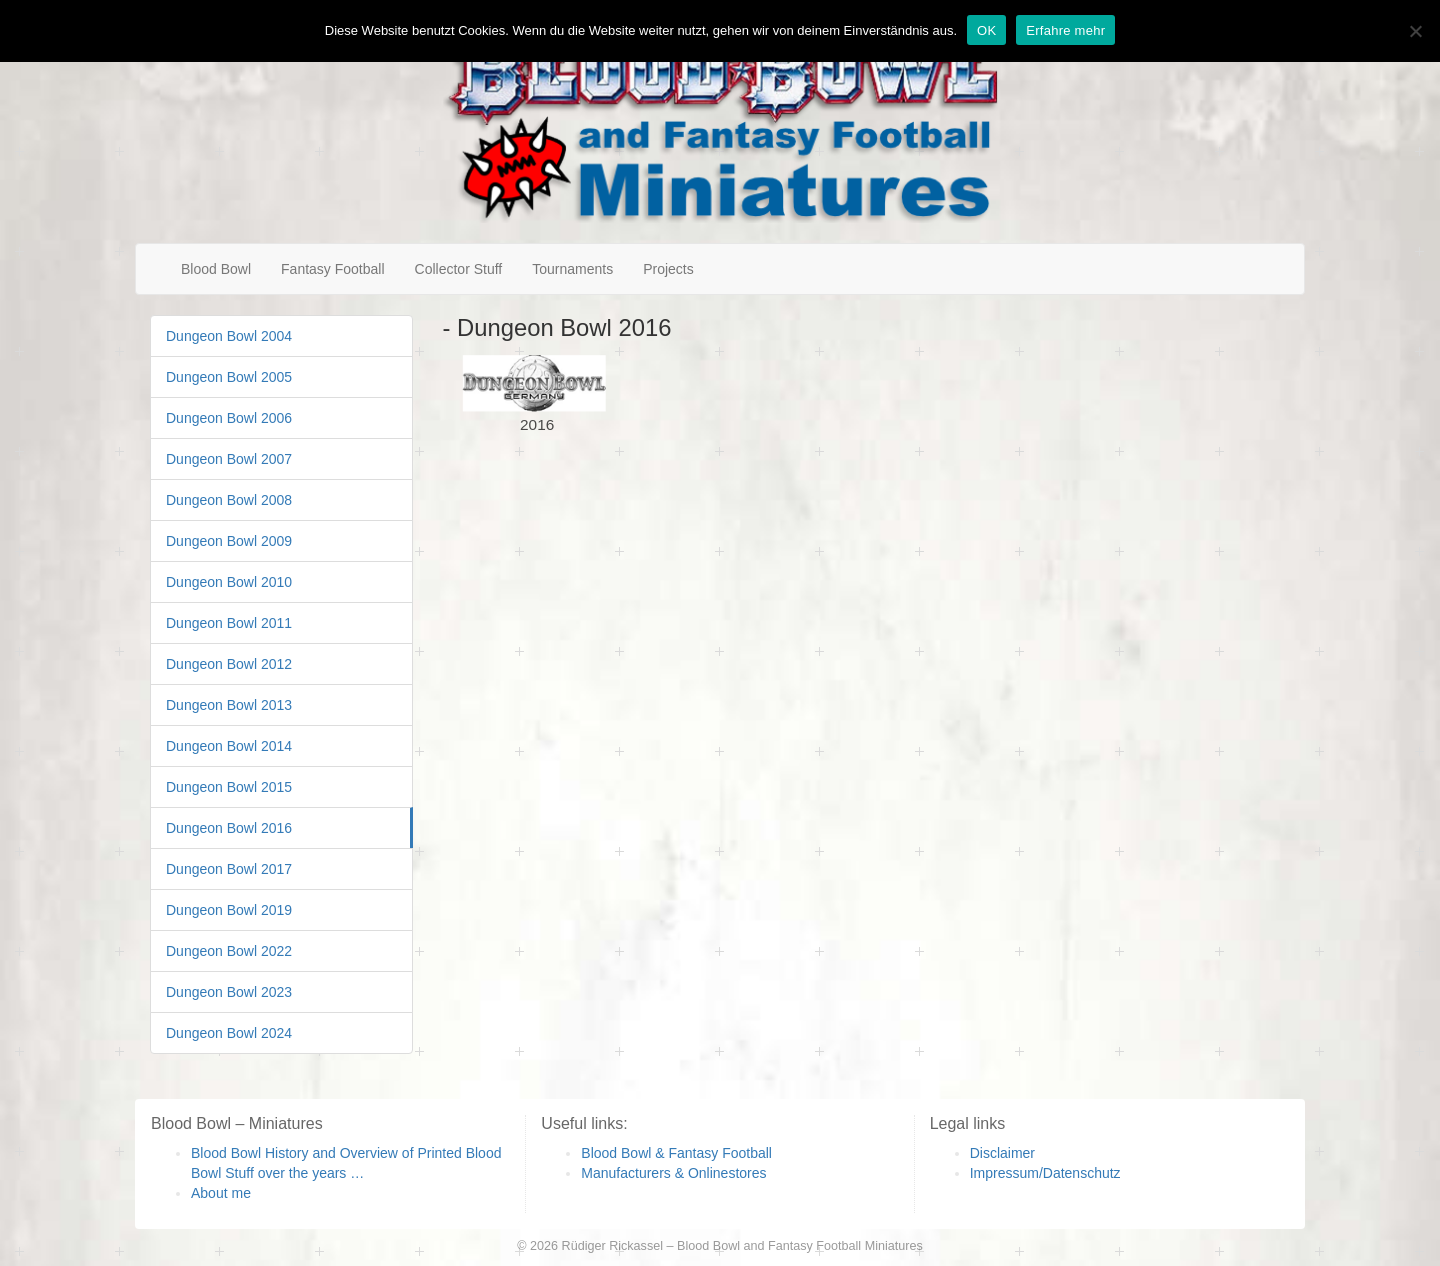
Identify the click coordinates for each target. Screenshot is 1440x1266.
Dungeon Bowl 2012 (229, 664)
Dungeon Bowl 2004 (229, 336)
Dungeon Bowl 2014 (229, 746)
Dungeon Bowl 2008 (229, 500)
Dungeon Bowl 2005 (229, 377)
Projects (668, 269)
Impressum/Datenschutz (1045, 1173)
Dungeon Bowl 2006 (229, 418)
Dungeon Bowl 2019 (229, 910)
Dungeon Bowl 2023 (229, 992)
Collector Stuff (459, 269)
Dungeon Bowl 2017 (229, 869)
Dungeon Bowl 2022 (229, 951)
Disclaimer (1002, 1153)
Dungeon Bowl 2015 (229, 787)
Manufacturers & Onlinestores (673, 1173)
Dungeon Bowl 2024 (229, 1033)
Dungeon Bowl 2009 (229, 541)
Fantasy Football (333, 269)
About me (221, 1193)
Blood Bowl (216, 269)
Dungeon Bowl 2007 (229, 459)
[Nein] (1415, 31)
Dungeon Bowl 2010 (229, 582)
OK (986, 30)
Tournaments (572, 269)
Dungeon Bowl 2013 (229, 705)
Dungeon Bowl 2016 (229, 828)
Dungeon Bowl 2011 (229, 623)
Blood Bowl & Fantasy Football (676, 1153)
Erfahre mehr (1065, 30)
